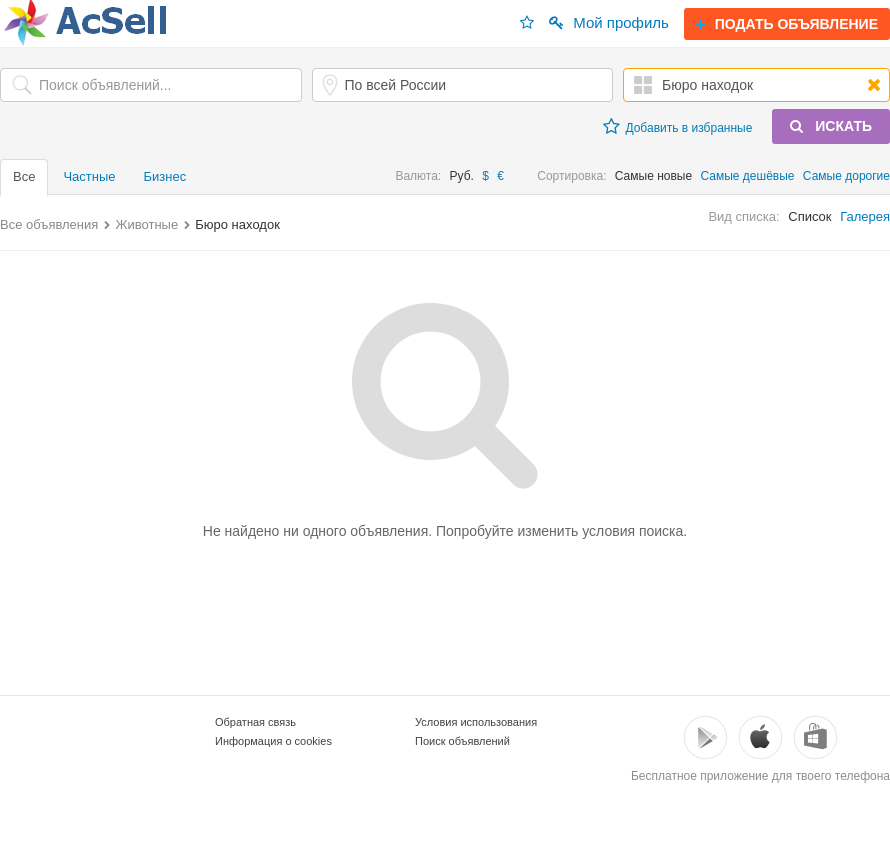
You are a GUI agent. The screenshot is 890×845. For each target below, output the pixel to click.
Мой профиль (609, 22)
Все (24, 176)
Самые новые (653, 176)
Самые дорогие (846, 176)
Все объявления (49, 224)
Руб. (462, 176)
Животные (146, 224)
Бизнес (165, 176)
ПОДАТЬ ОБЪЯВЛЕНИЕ (787, 24)
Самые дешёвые (748, 176)
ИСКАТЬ (831, 126)
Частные (89, 176)
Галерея (865, 216)
